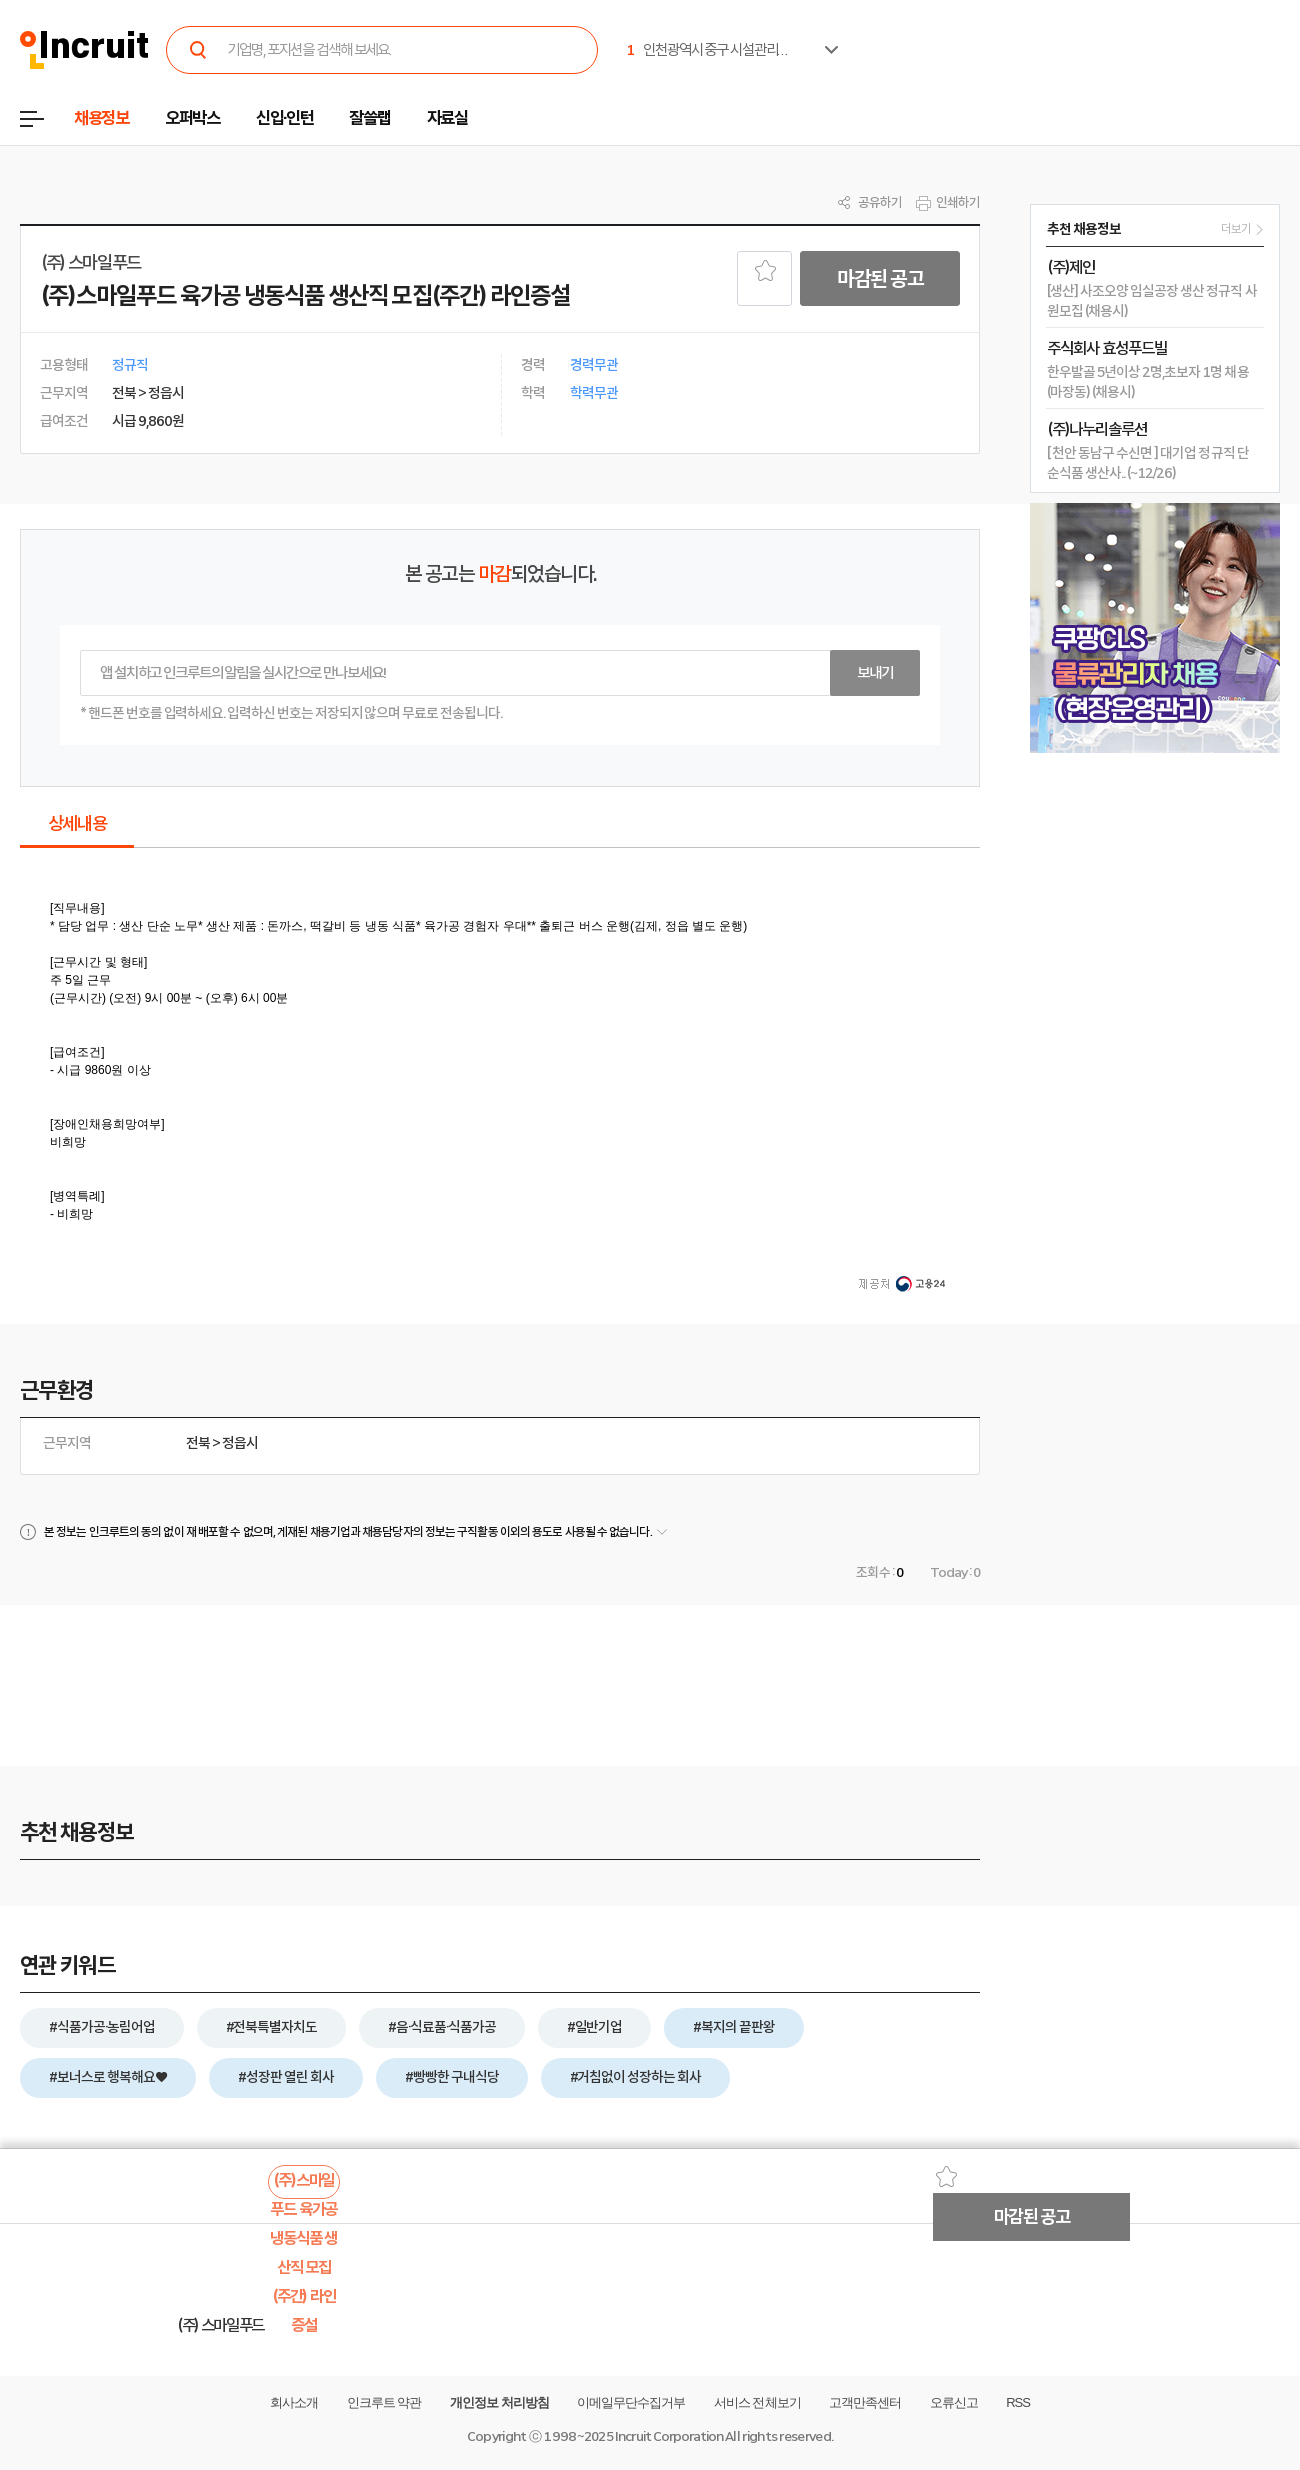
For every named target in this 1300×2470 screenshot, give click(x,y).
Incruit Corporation (668, 2436)
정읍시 (240, 1443)
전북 (198, 1443)
